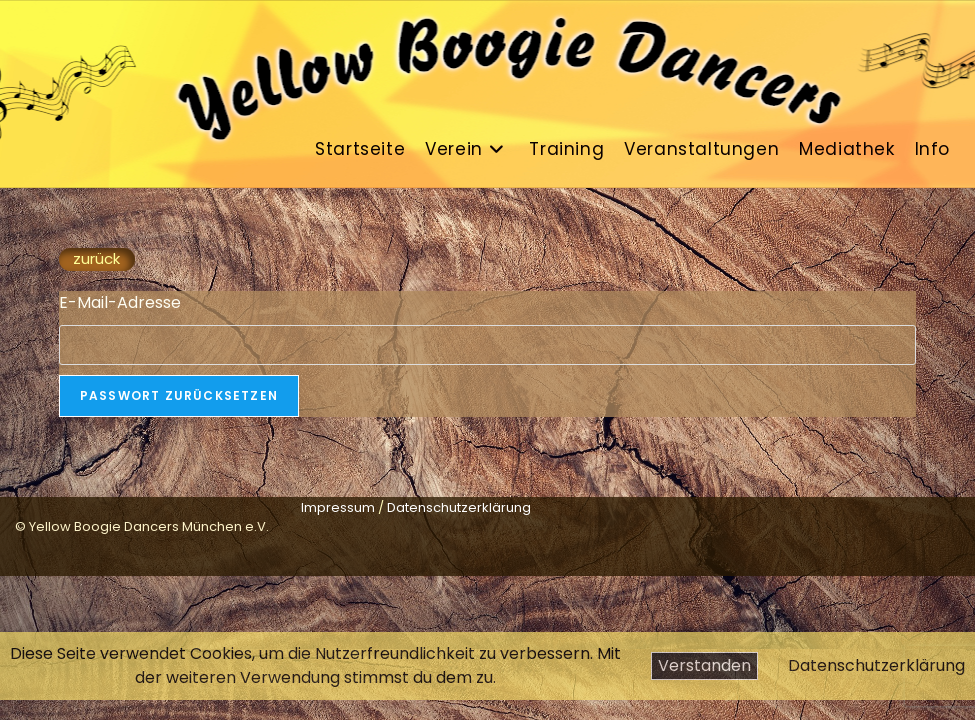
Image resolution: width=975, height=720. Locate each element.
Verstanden (704, 665)
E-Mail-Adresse (120, 302)
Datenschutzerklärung (876, 665)
